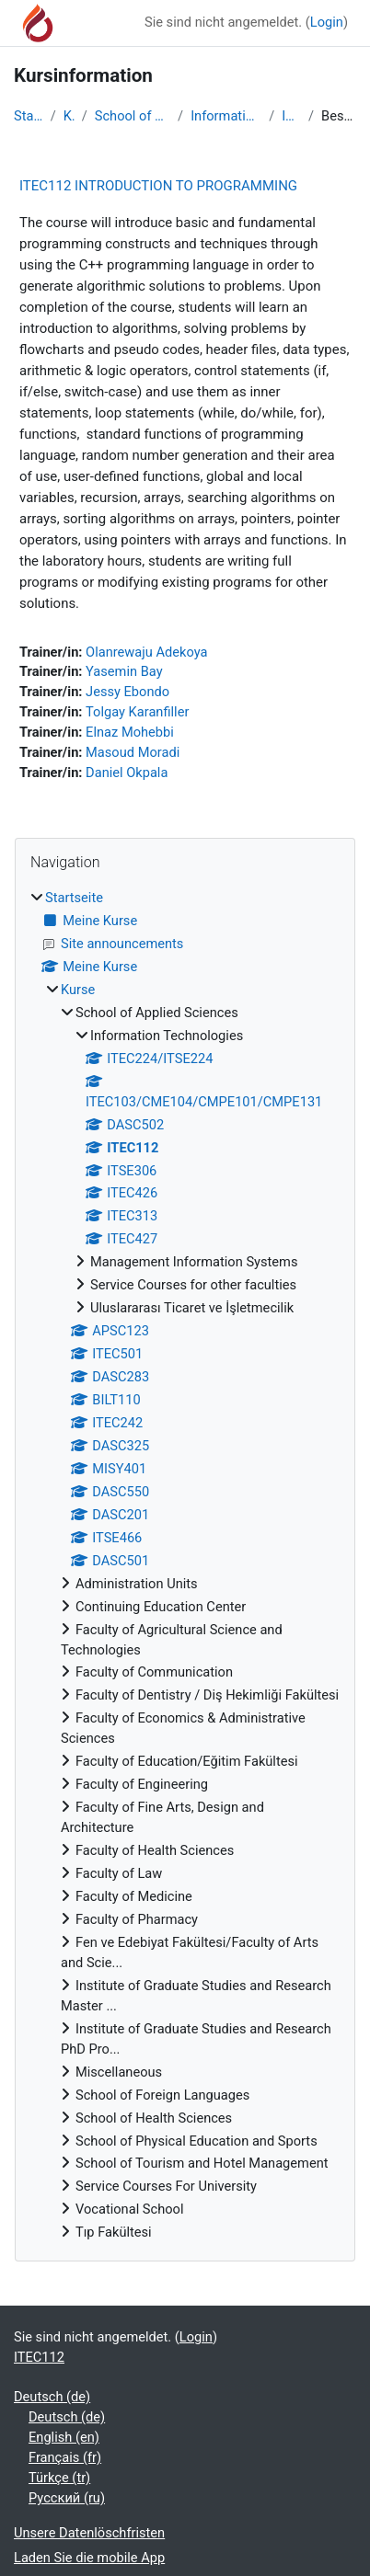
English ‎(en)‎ (64, 2437)
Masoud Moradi (132, 752)
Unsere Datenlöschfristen (89, 2532)
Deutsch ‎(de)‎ (52, 2396)
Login (326, 22)
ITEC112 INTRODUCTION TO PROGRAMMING (158, 185)
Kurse (69, 116)
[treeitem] (185, 1565)
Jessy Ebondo (127, 691)
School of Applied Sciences (132, 116)
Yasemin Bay (124, 671)
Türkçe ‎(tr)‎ (59, 2477)
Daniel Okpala (127, 772)
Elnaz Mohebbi (130, 732)
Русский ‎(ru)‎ (67, 2498)
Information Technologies (226, 116)
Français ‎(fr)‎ (65, 2457)
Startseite (28, 116)
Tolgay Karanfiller (137, 712)
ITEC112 (291, 116)
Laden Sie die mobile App (89, 2557)
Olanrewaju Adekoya (146, 652)
